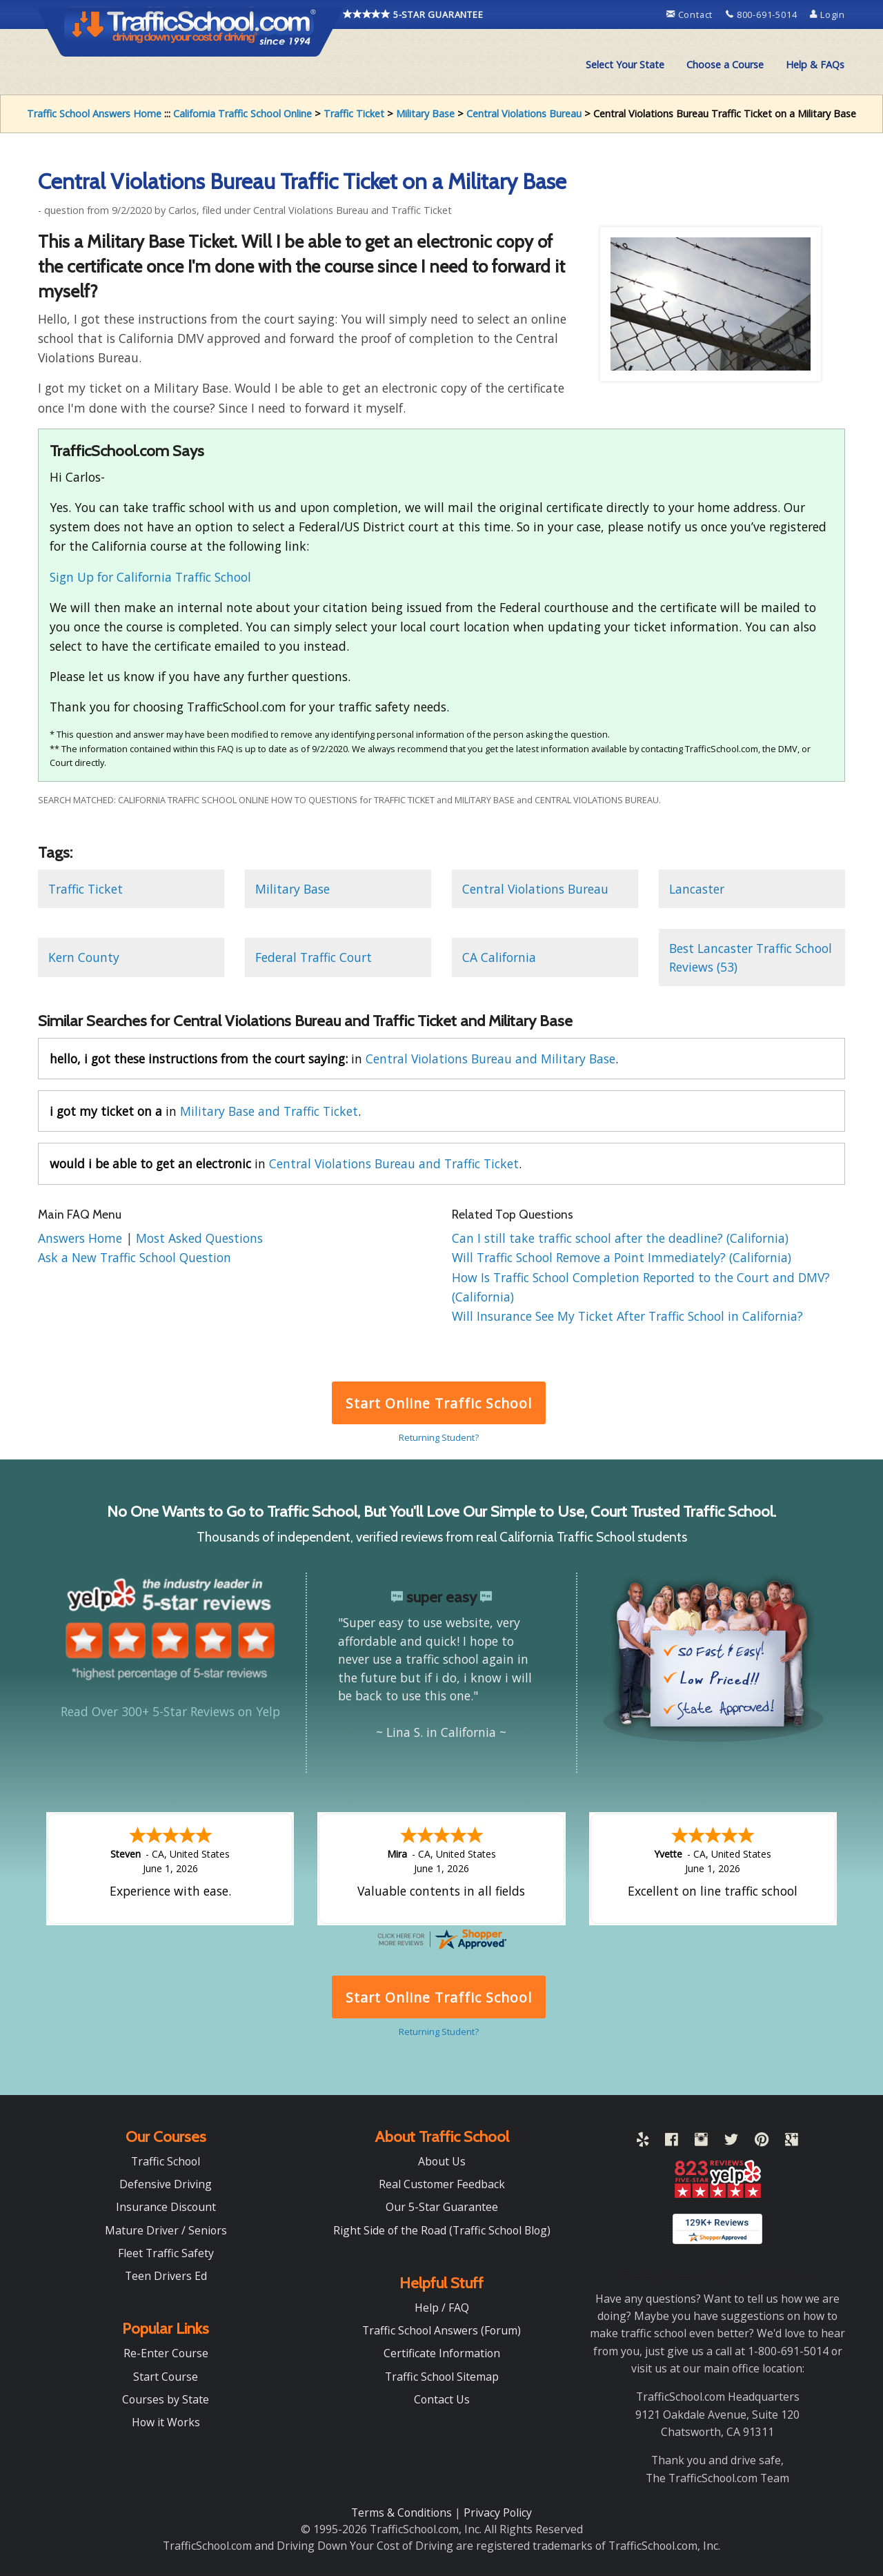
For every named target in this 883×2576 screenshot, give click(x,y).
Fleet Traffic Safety (166, 2253)
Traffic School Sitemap (442, 2376)
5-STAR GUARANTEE (413, 14)
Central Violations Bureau (524, 113)
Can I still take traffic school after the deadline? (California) (620, 1238)
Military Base (425, 113)
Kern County (83, 957)
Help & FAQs (815, 64)
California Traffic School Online (242, 113)
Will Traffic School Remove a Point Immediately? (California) (621, 1257)
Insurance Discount (166, 2206)
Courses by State (165, 2399)
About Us (442, 2161)
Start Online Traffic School (438, 1403)
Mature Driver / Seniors (166, 2230)
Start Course (165, 2376)
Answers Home (82, 1238)
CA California (499, 957)
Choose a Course (725, 64)
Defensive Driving (165, 2184)
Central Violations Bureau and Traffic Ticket (394, 1163)
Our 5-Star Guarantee (442, 2206)
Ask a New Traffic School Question (134, 1257)
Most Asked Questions (199, 1238)
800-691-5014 (763, 14)
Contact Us (442, 2399)
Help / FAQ (442, 2307)
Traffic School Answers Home (94, 113)
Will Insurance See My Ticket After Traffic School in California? (627, 1316)
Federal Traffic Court (313, 957)
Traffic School (165, 2161)
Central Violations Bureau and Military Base (490, 1058)
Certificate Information (442, 2353)
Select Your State (625, 64)
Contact (690, 14)
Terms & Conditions (403, 2512)
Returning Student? (439, 1437)
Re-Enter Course (165, 2353)
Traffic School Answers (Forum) (441, 2330)
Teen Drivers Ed (166, 2275)
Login (827, 14)
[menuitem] (625, 65)
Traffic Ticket (354, 113)
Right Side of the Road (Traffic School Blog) (441, 2230)
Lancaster (696, 889)
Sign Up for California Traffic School (150, 577)
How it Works (166, 2422)
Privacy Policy (498, 2512)
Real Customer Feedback (442, 2184)
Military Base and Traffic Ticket (269, 1111)
